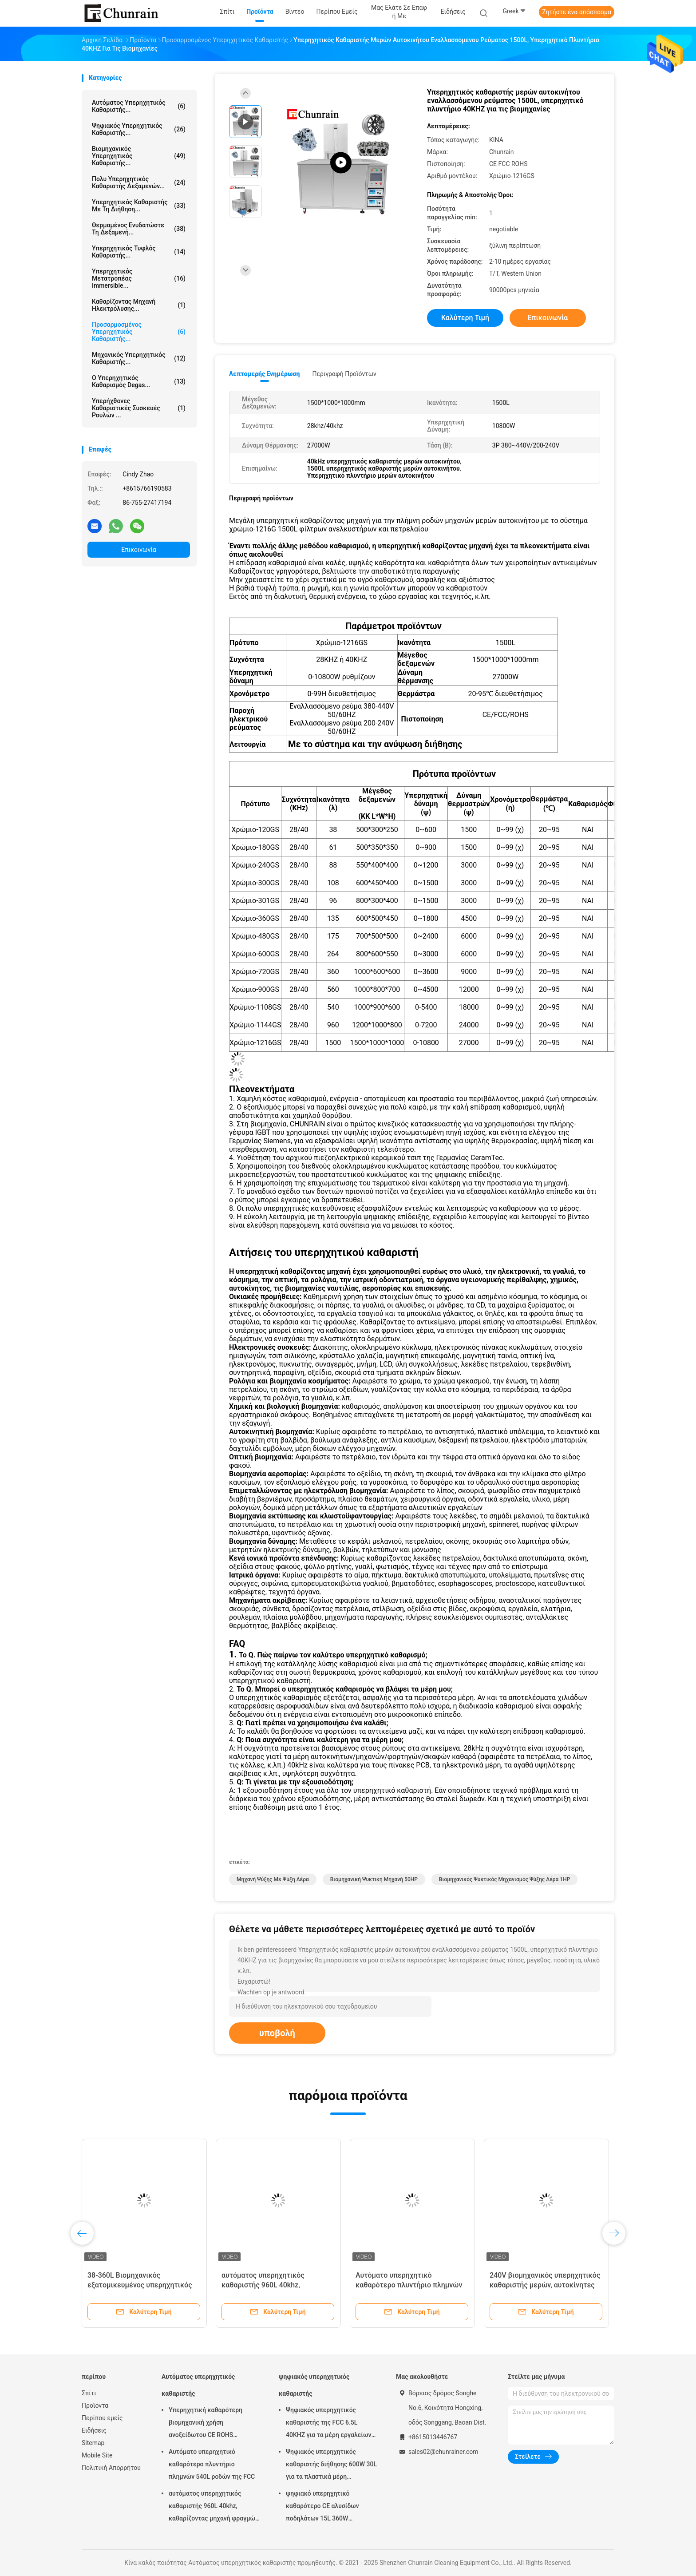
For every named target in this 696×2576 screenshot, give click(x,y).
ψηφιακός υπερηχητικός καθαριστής (314, 2385)
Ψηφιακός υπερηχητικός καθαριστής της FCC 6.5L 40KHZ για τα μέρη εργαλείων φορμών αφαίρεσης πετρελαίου (331, 2423)
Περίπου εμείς (102, 2417)
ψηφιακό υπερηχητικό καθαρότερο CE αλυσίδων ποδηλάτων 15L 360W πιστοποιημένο (322, 2507)
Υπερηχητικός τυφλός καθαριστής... (139, 252)
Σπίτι (89, 2393)
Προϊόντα (95, 2405)
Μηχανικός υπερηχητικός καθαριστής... (139, 358)
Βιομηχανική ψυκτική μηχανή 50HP (374, 1879)
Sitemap (93, 2442)
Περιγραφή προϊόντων (344, 373)
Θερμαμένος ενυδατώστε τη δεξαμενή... (139, 229)
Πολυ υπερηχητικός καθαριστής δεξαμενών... (139, 182)
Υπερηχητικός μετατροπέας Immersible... (139, 278)
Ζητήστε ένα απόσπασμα (576, 12)
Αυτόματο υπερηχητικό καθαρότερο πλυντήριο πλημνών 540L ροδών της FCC (409, 2285)
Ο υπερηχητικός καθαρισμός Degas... (139, 381)
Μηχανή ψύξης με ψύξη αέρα (273, 1879)
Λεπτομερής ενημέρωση (264, 373)
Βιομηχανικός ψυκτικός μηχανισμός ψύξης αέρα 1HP (504, 1879)
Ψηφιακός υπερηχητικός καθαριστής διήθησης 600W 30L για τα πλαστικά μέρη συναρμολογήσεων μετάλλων (331, 2465)
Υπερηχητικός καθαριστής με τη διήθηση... (139, 205)
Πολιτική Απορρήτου (111, 2467)
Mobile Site (97, 2455)
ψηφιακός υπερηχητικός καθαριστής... (139, 129)
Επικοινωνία (138, 549)
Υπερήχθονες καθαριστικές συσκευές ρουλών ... (139, 408)
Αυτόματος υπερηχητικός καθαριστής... (139, 106)
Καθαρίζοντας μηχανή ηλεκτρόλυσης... (139, 305)
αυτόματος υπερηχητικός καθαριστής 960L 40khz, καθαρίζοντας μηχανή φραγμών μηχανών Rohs (213, 2507)
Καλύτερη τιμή (465, 317)
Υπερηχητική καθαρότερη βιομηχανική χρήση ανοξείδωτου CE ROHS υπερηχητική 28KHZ (205, 2423)
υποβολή (277, 2033)
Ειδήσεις (94, 2430)
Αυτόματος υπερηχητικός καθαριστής (198, 2385)
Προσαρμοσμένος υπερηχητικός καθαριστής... (139, 331)
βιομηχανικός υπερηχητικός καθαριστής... (139, 155)
